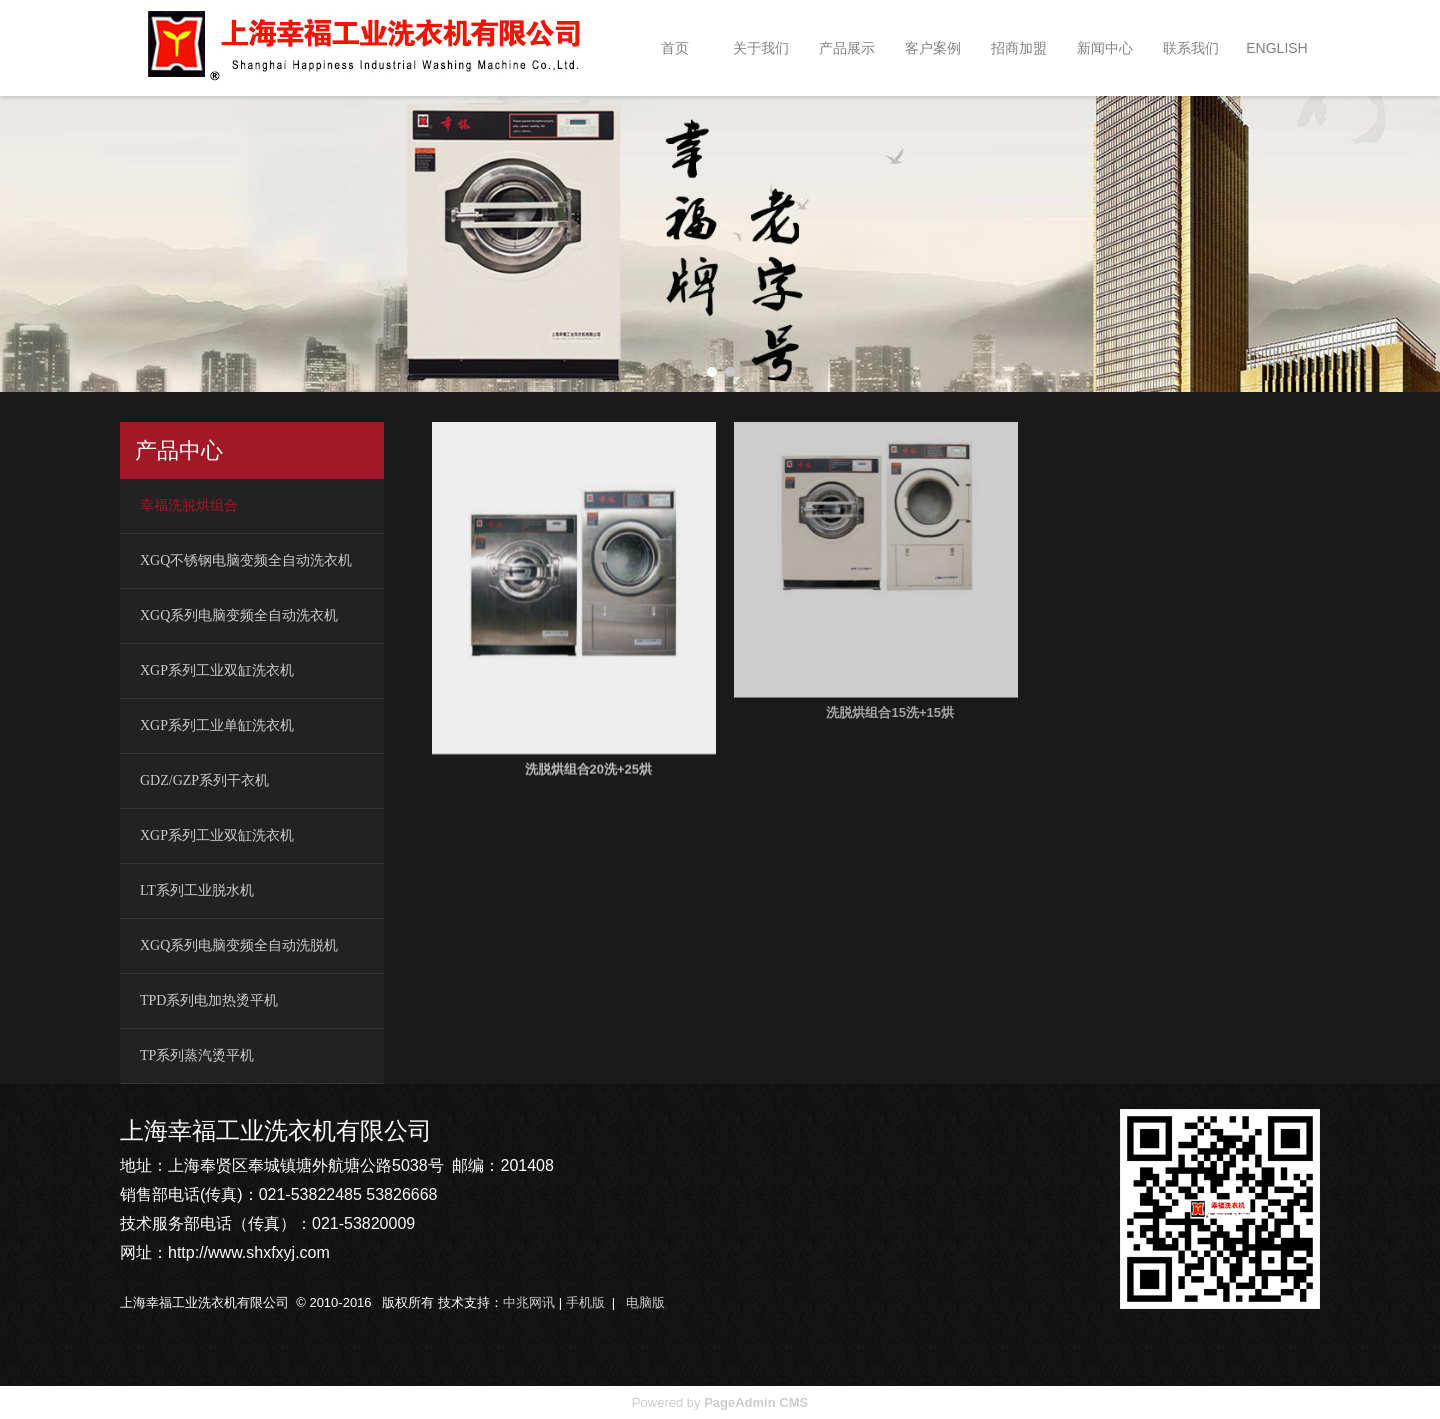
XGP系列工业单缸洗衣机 (217, 725)
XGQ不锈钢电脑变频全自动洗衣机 (246, 560)
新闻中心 (1105, 48)
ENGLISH (1276, 48)
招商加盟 (1019, 48)
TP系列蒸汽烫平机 (197, 1055)
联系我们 (1191, 48)
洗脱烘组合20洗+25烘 (589, 736)
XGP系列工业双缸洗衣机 (217, 670)
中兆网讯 (529, 1302)
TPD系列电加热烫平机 (209, 1000)
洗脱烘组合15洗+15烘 (890, 643)
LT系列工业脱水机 (197, 890)
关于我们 (761, 48)
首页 (675, 48)
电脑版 (645, 1302)
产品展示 (847, 48)
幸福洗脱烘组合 (189, 505)
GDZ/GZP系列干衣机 (204, 780)
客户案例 (933, 48)
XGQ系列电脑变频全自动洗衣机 (239, 615)
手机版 (585, 1302)
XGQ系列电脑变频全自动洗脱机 (239, 945)
